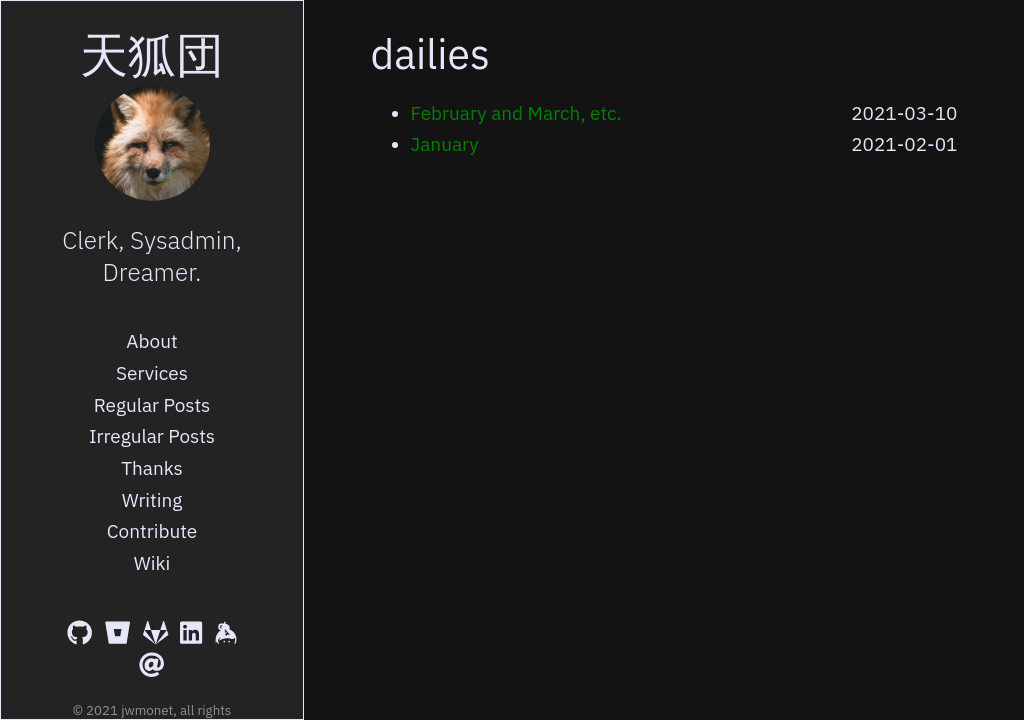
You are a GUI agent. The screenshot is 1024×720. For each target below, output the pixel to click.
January (445, 144)
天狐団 (152, 54)
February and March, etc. (516, 113)
